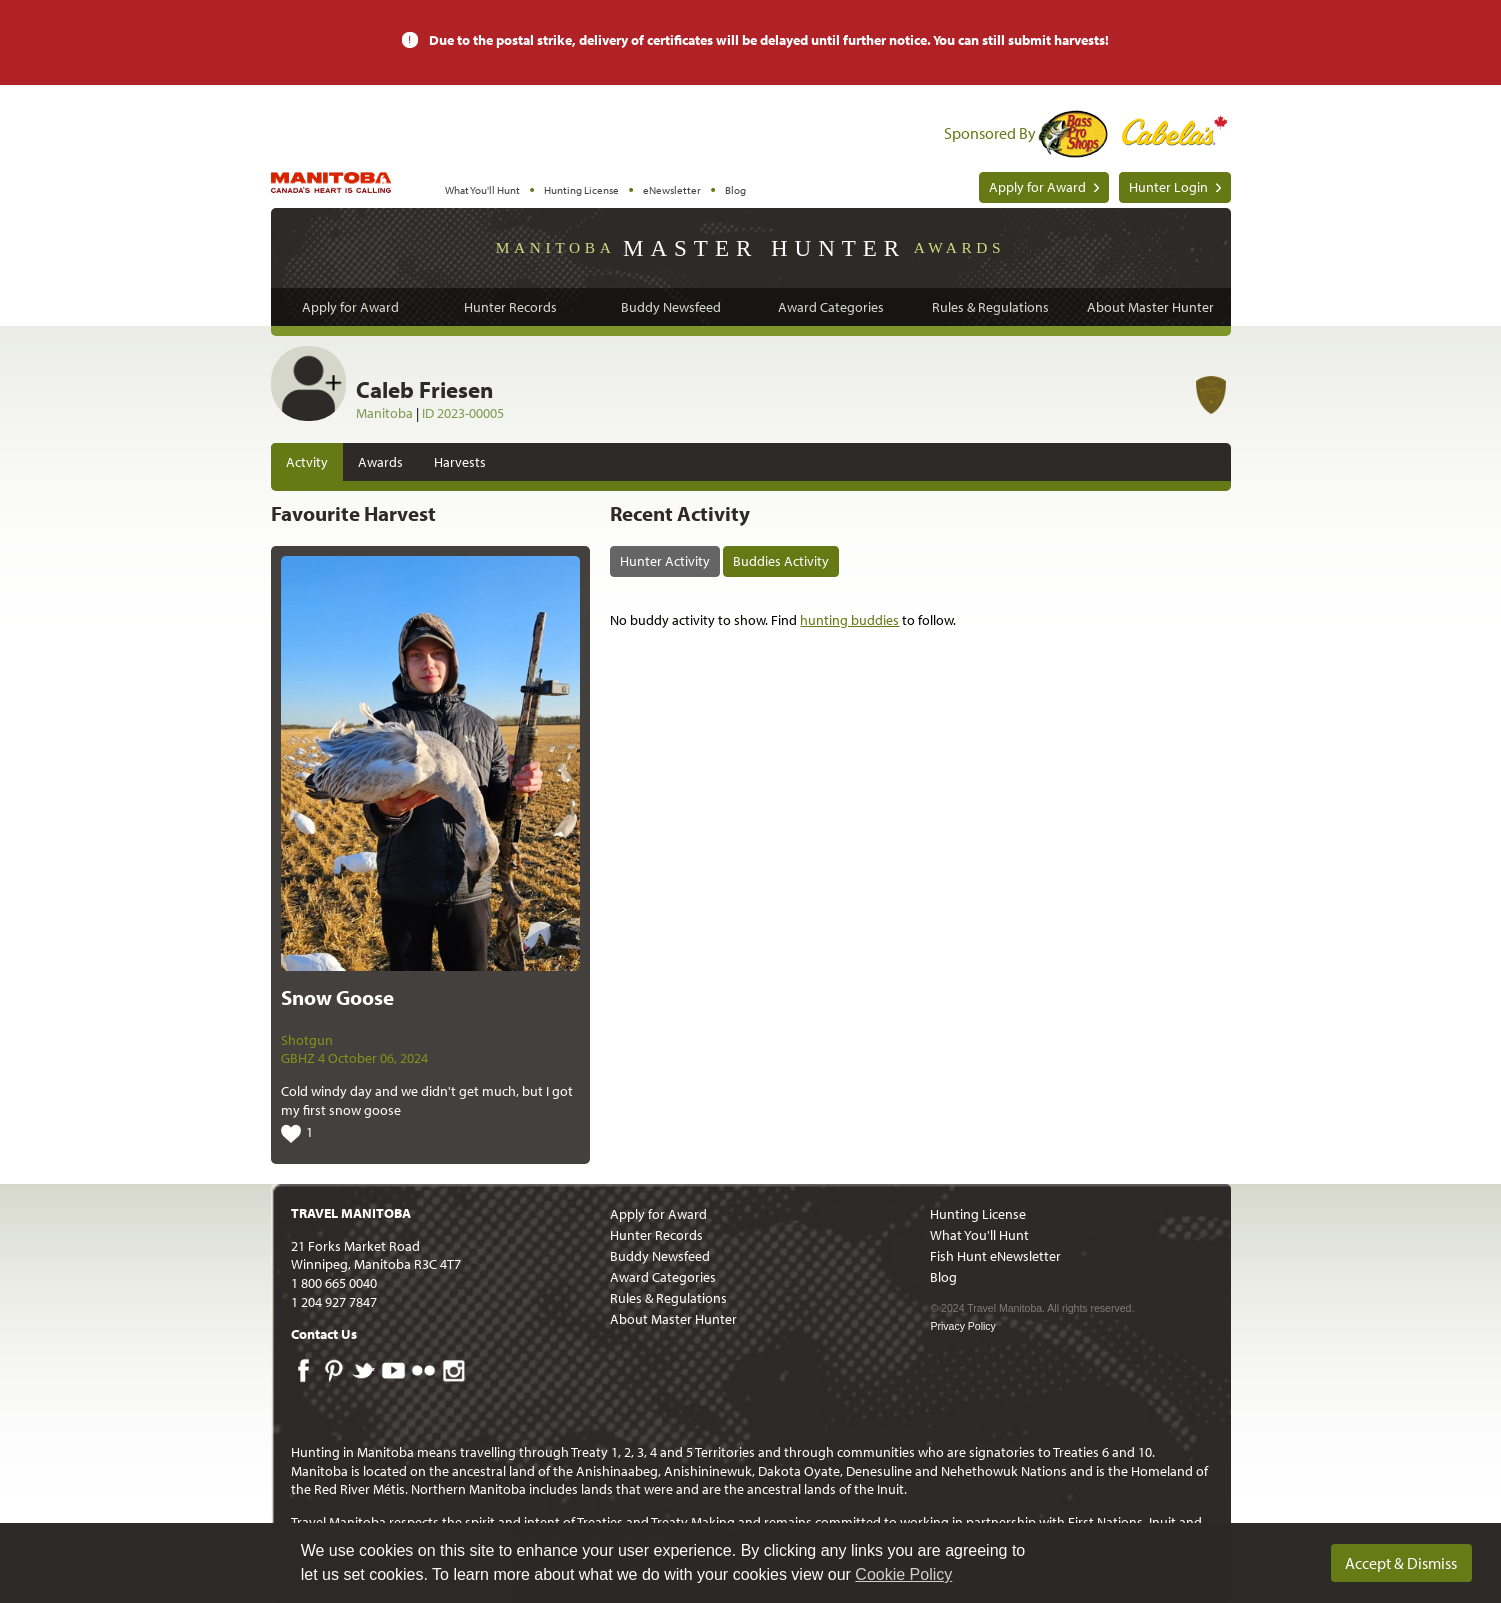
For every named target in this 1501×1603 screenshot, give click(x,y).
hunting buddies (849, 620)
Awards (380, 462)
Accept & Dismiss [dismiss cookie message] (1401, 1563)
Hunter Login (1168, 187)
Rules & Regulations (990, 307)
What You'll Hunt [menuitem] (979, 1235)
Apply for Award (1037, 187)
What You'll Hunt (482, 190)
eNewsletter (672, 190)
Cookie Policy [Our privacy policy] (903, 1574)
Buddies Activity (781, 561)
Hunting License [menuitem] (978, 1214)
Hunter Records (510, 307)
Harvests (460, 462)
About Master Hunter (1150, 307)
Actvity (307, 462)
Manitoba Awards (750, 247)
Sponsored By (990, 133)
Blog (735, 190)
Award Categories (831, 307)
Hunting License (581, 190)
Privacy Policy (962, 1326)
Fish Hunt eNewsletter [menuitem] (995, 1256)
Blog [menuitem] (943, 1277)
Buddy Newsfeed (671, 307)
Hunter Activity (665, 561)
